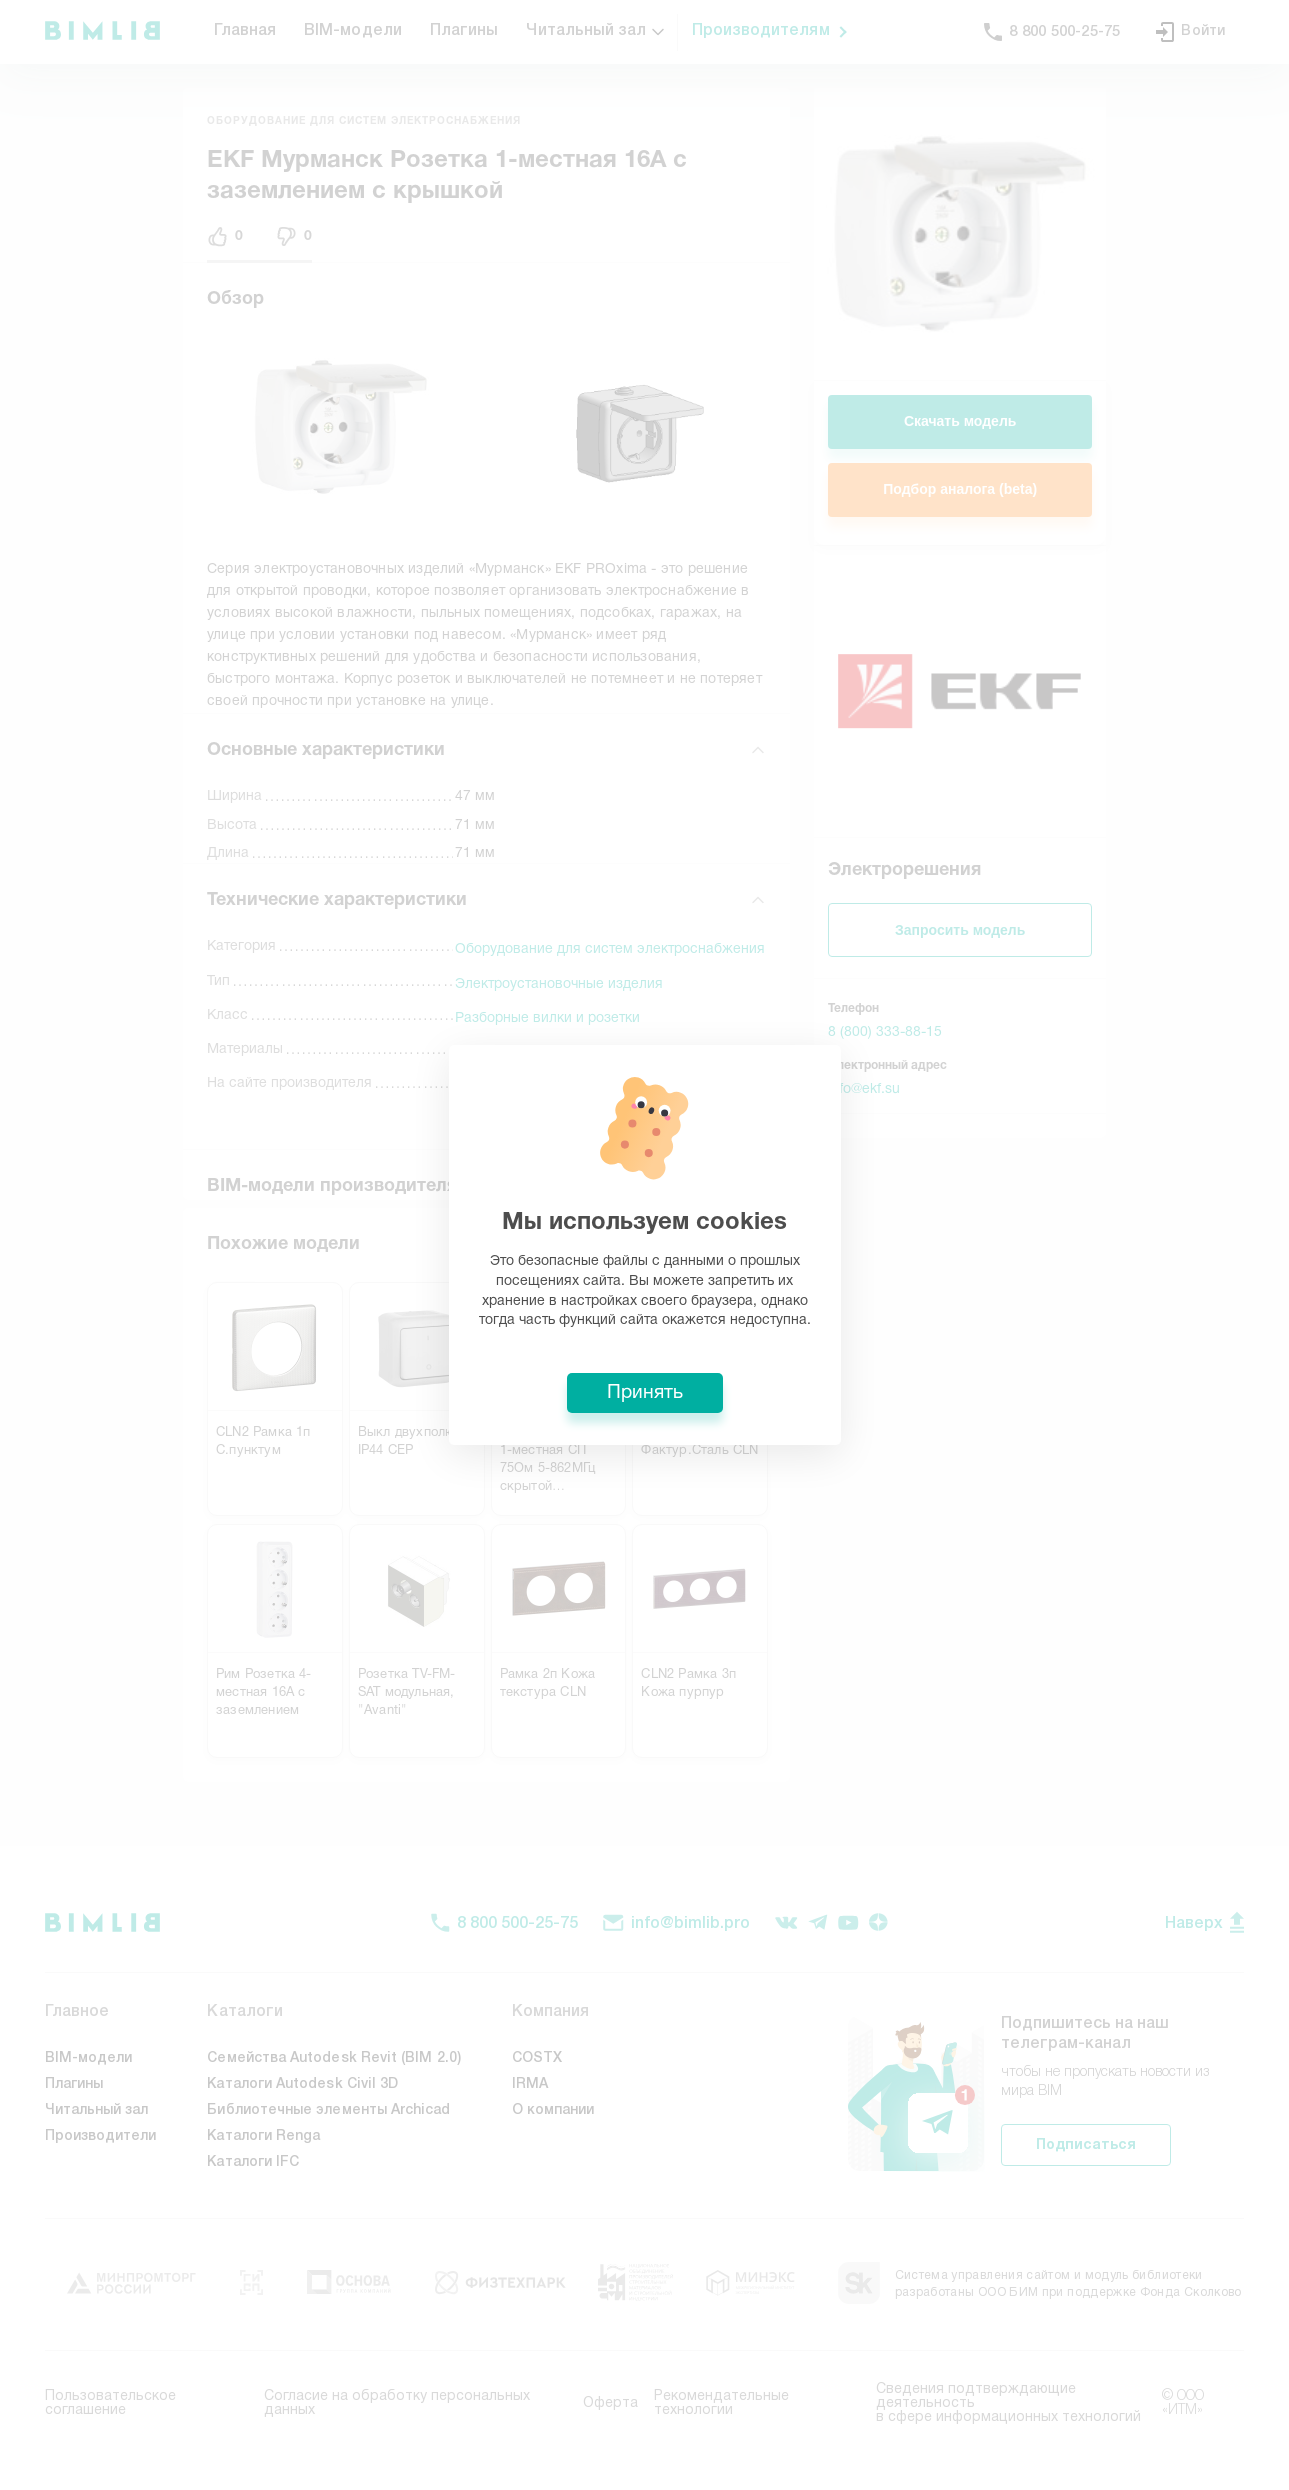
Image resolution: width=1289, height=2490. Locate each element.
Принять (645, 1393)
